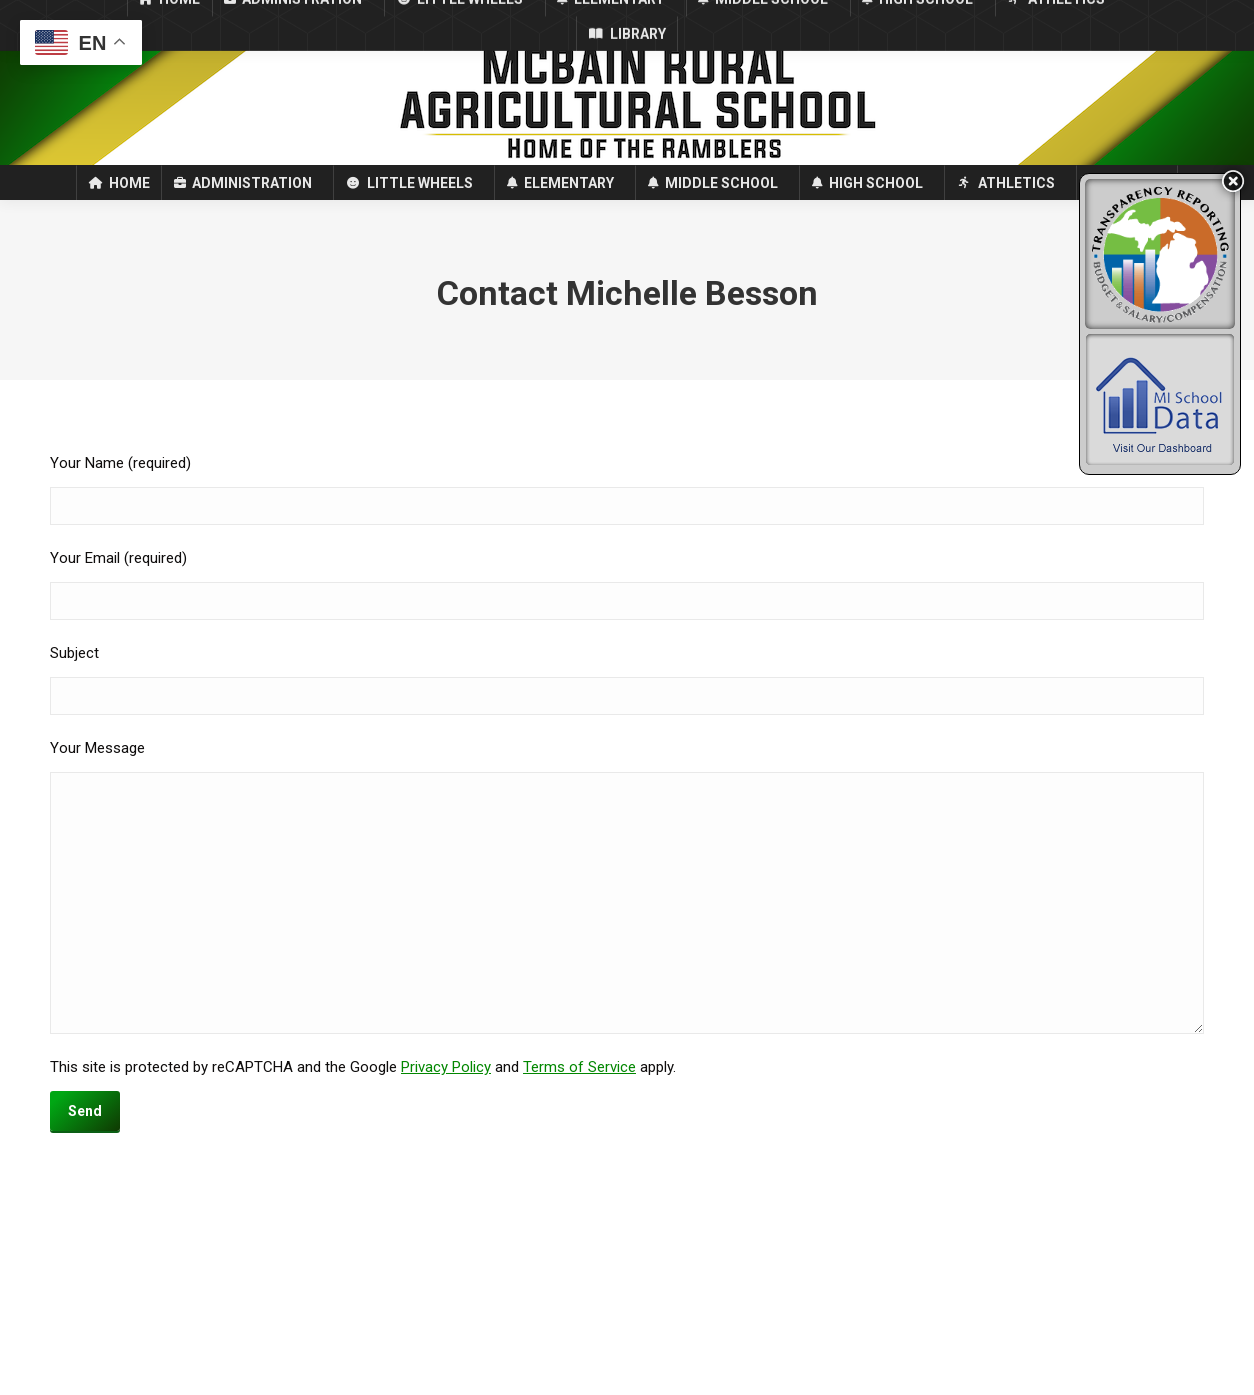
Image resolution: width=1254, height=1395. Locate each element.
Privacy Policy (446, 1103)
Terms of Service (579, 1103)
